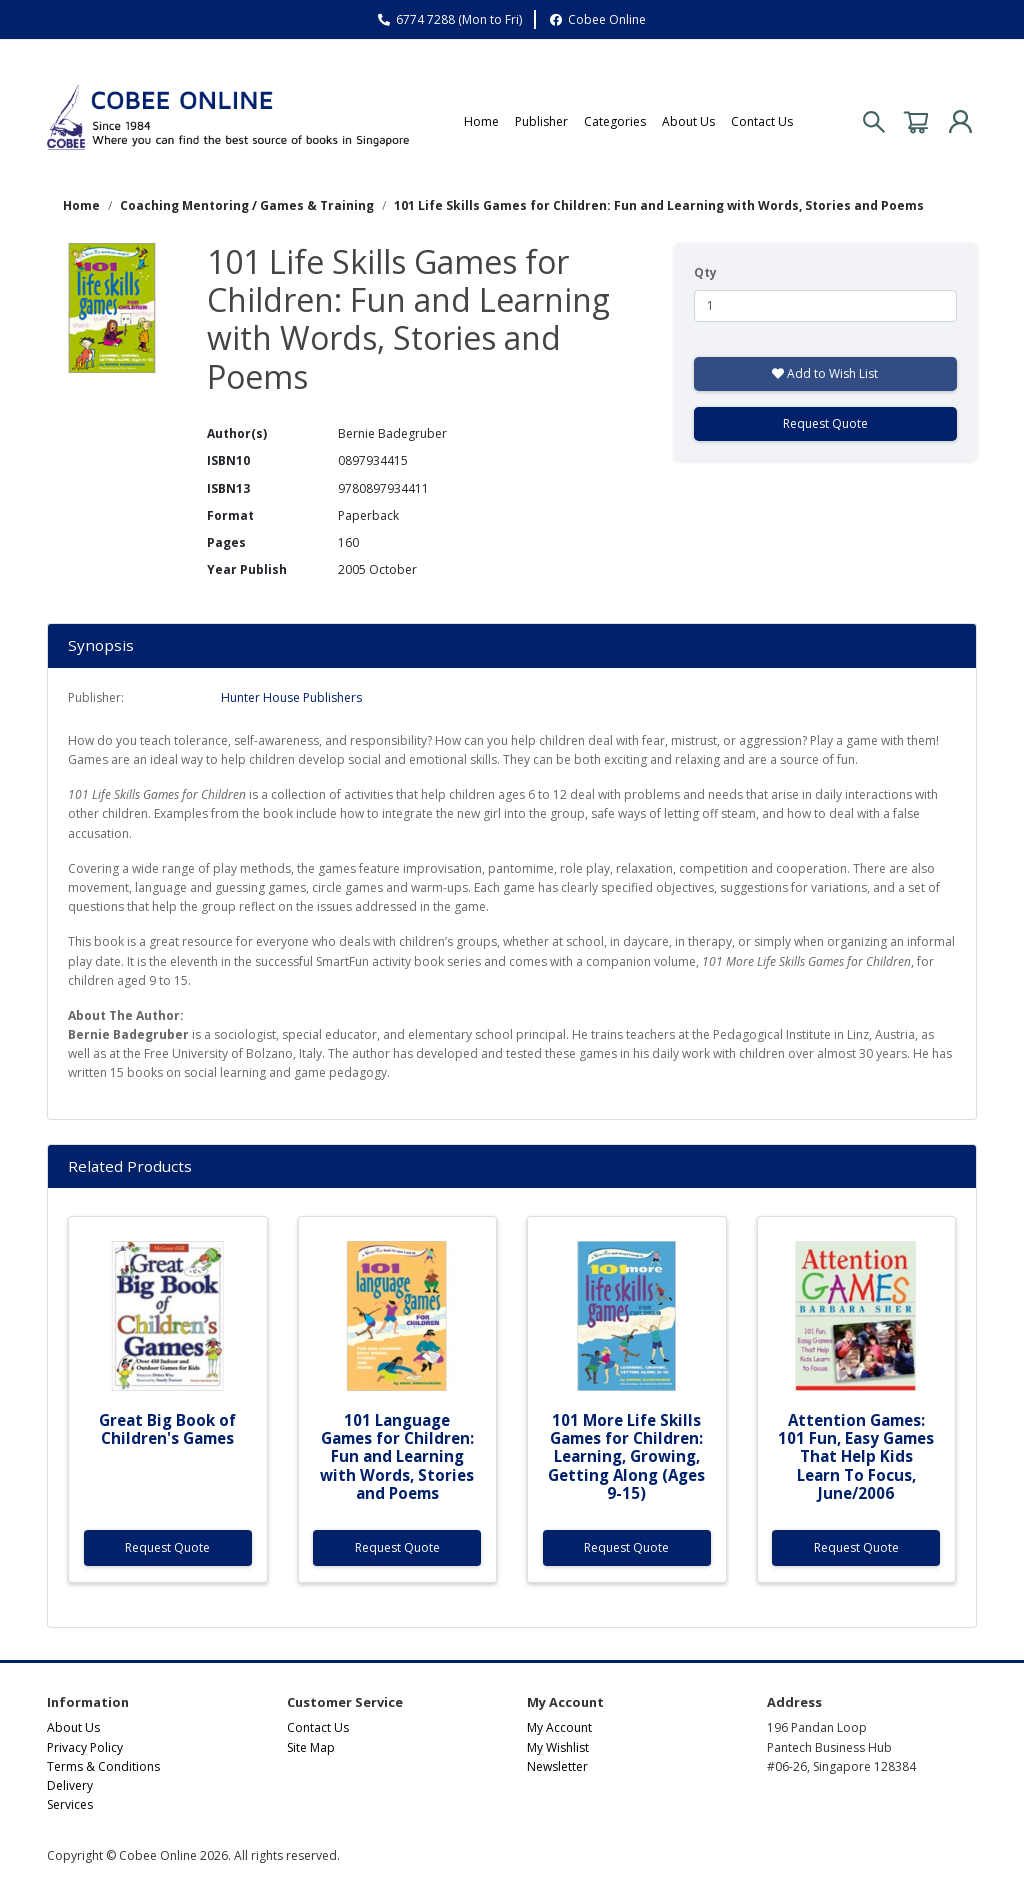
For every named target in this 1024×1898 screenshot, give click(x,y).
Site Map (311, 1747)
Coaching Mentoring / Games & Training (247, 205)
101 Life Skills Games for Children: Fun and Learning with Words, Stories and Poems (659, 205)
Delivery (70, 1785)
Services (70, 1804)
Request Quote (825, 423)
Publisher (541, 121)
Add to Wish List (825, 373)
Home (481, 121)
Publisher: (96, 697)
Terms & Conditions (103, 1766)
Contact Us (762, 121)
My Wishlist (558, 1747)
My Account (559, 1727)
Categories (615, 121)
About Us (688, 121)
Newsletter (557, 1766)
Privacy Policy (85, 1747)
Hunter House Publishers (291, 697)
